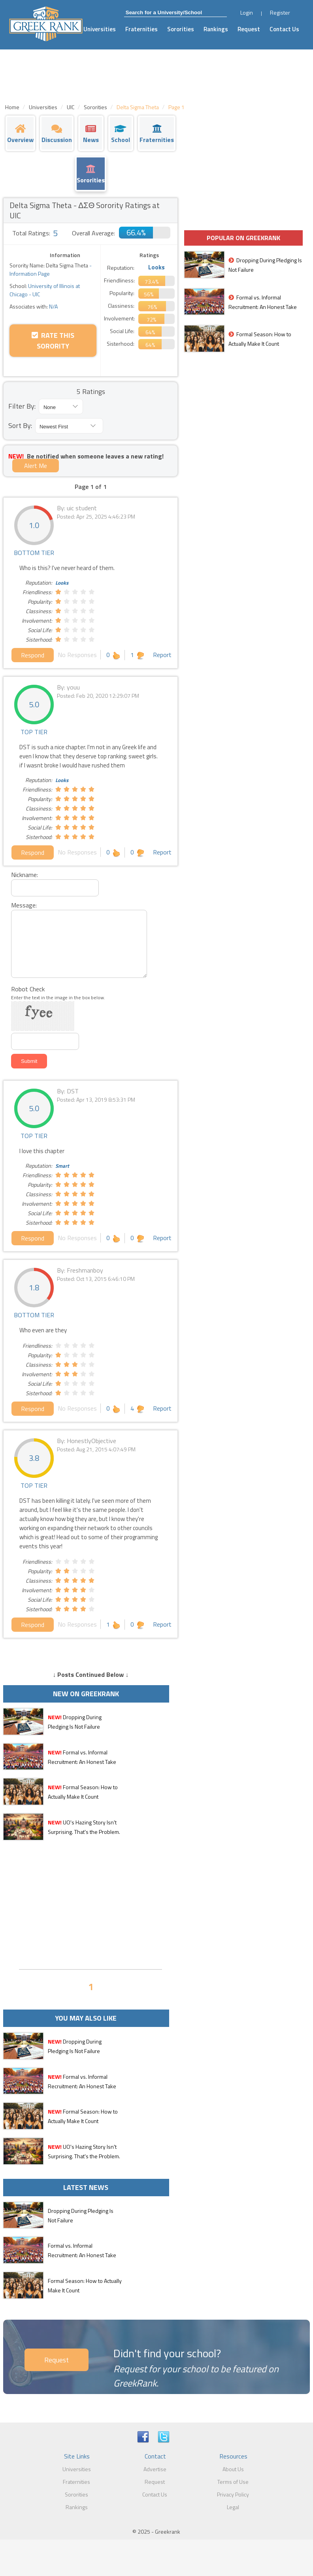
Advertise (154, 2469)
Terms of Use (233, 2482)
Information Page (29, 273)
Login (246, 12)
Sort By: (20, 425)
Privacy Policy (233, 2494)
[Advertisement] (90, 1904)
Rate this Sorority (53, 340)
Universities (99, 29)
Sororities (180, 29)
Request (249, 29)
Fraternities (141, 29)
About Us (233, 2469)
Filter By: (22, 406)
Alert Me (35, 465)
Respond (32, 655)
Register (280, 12)
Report (162, 654)
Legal (233, 2507)
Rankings (216, 29)
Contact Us (284, 29)
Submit (29, 1061)
